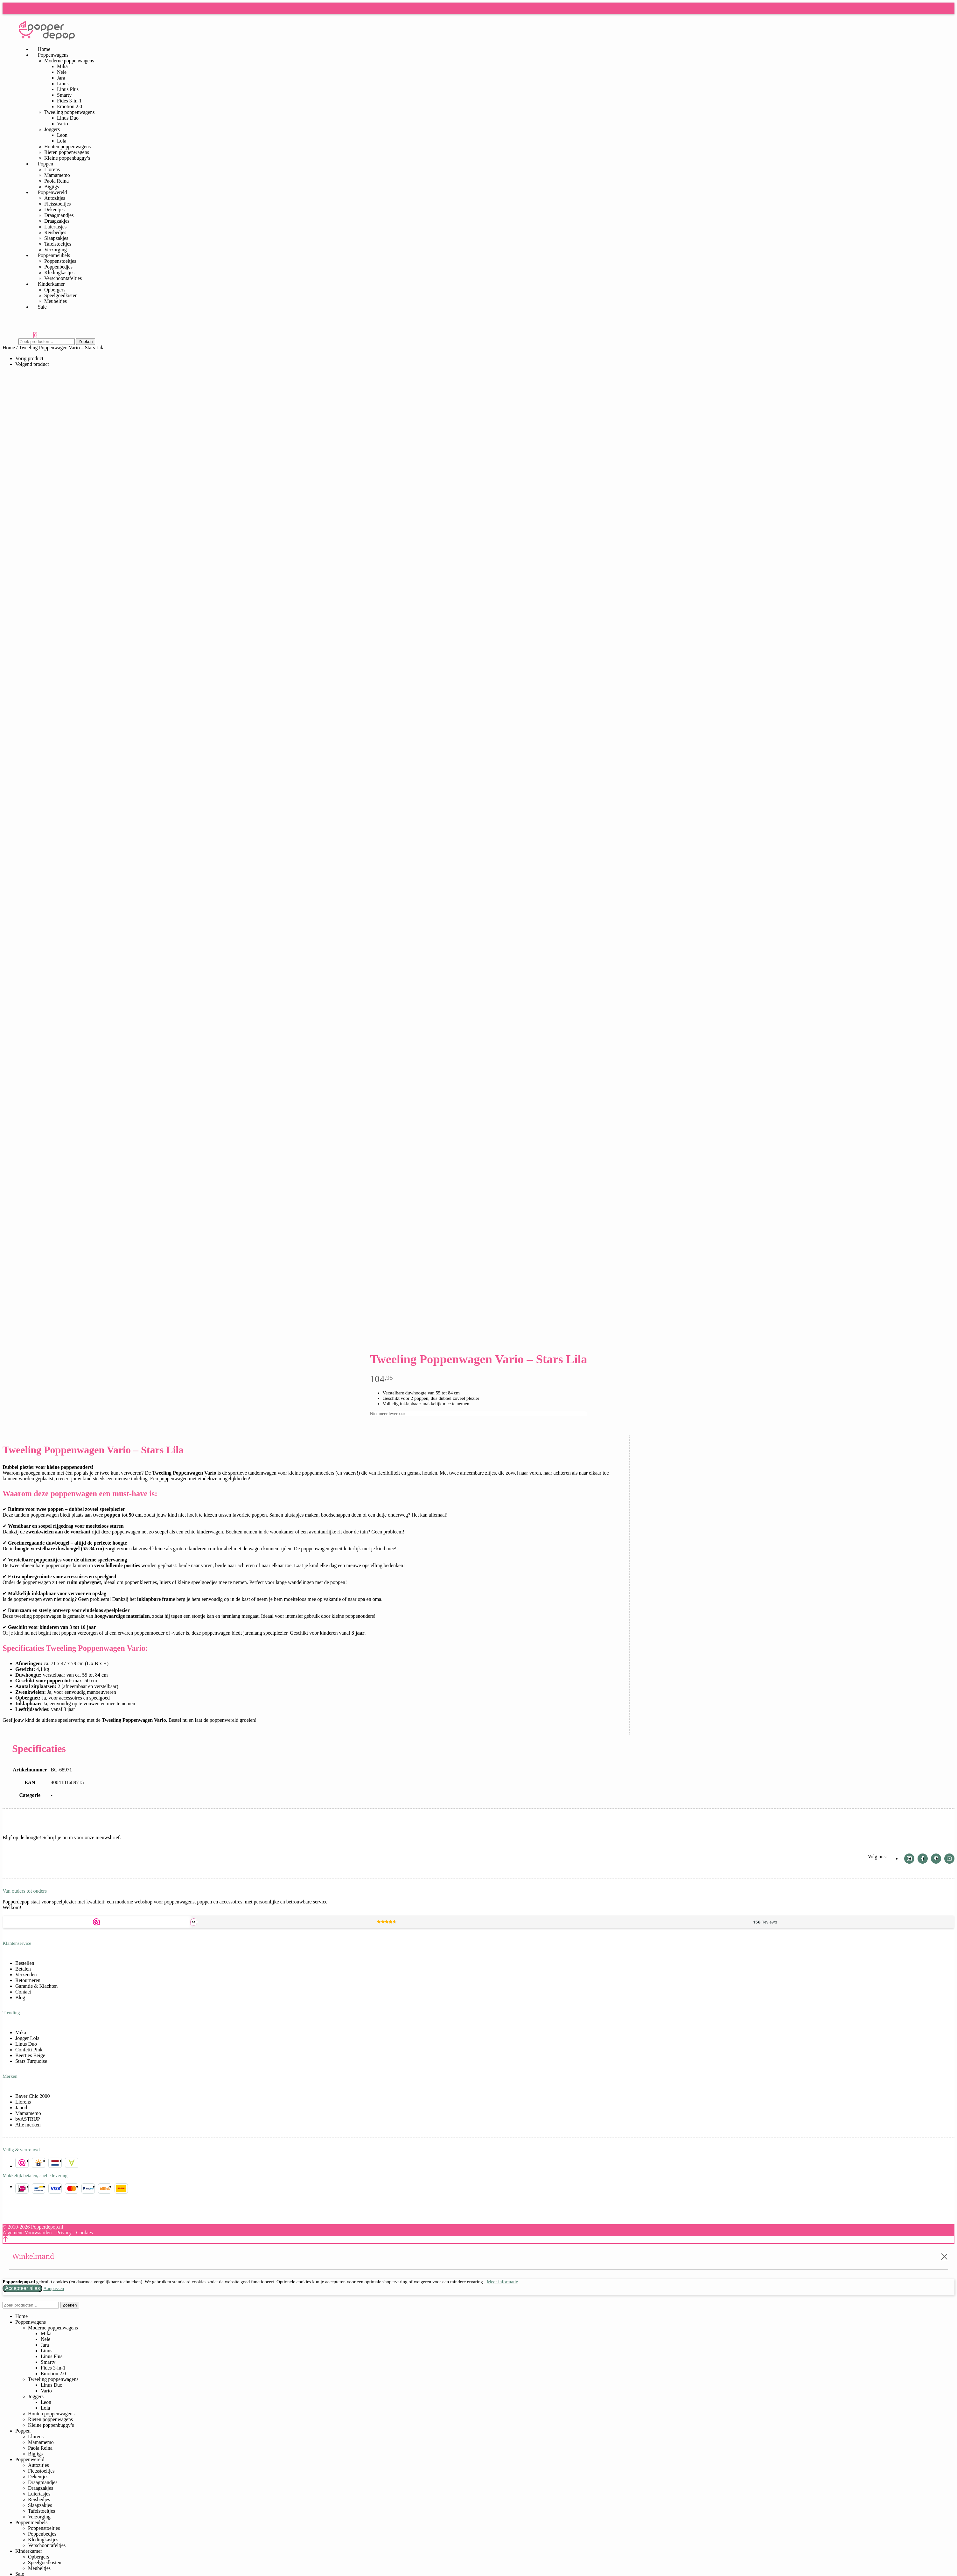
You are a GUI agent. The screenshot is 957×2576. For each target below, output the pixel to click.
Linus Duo (68, 118)
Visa (55, 2188)
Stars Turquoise (31, 2061)
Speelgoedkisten (61, 295)
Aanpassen (53, 2288)
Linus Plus (68, 89)
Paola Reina (56, 181)
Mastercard (71, 2188)
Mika (62, 66)
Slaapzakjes (56, 238)
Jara (61, 77)
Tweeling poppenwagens (69, 112)
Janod (21, 2107)
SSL (38, 2163)
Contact (23, 1991)
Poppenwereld (52, 192)
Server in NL (55, 2163)
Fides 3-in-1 (69, 100)
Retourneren (27, 1980)
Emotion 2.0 (69, 106)
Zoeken (86, 341)
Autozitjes (54, 198)
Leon (62, 135)
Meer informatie (502, 2281)
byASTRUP (27, 2119)
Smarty (64, 95)
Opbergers (54, 289)
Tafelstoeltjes (57, 244)
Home (9, 347)
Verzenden (26, 1974)
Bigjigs (35, 2453)
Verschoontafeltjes (47, 2545)
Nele (61, 72)
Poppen (45, 163)
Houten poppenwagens (67, 146)
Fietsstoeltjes (57, 203)
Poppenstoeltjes (60, 261)
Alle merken (28, 2124)
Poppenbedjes (58, 266)
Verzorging (39, 2516)
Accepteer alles (22, 2288)
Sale (42, 307)
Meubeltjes (55, 301)
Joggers (52, 129)
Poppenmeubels (54, 255)
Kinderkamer (51, 284)
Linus (62, 83)
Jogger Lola (27, 2038)
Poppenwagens (53, 55)
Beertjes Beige (30, 2055)
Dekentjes (54, 209)
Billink (104, 2188)
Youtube (949, 1858)
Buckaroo (71, 2163)
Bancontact (38, 2188)
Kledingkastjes (59, 272)
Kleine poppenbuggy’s (67, 158)
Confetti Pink (29, 2049)
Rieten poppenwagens (66, 152)
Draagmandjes (58, 215)
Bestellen (24, 1963)
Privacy (64, 2232)
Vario (62, 123)
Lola (61, 140)
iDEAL (22, 2188)
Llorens (52, 169)
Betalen (23, 1969)
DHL (121, 2188)
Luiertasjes (55, 226)
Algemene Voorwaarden (27, 2232)
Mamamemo (57, 175)
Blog (20, 1997)
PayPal (88, 2188)
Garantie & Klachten (36, 1986)
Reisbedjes (55, 232)
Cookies (84, 2232)
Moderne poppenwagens (69, 60)
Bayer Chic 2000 (32, 2096)
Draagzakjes (56, 221)
